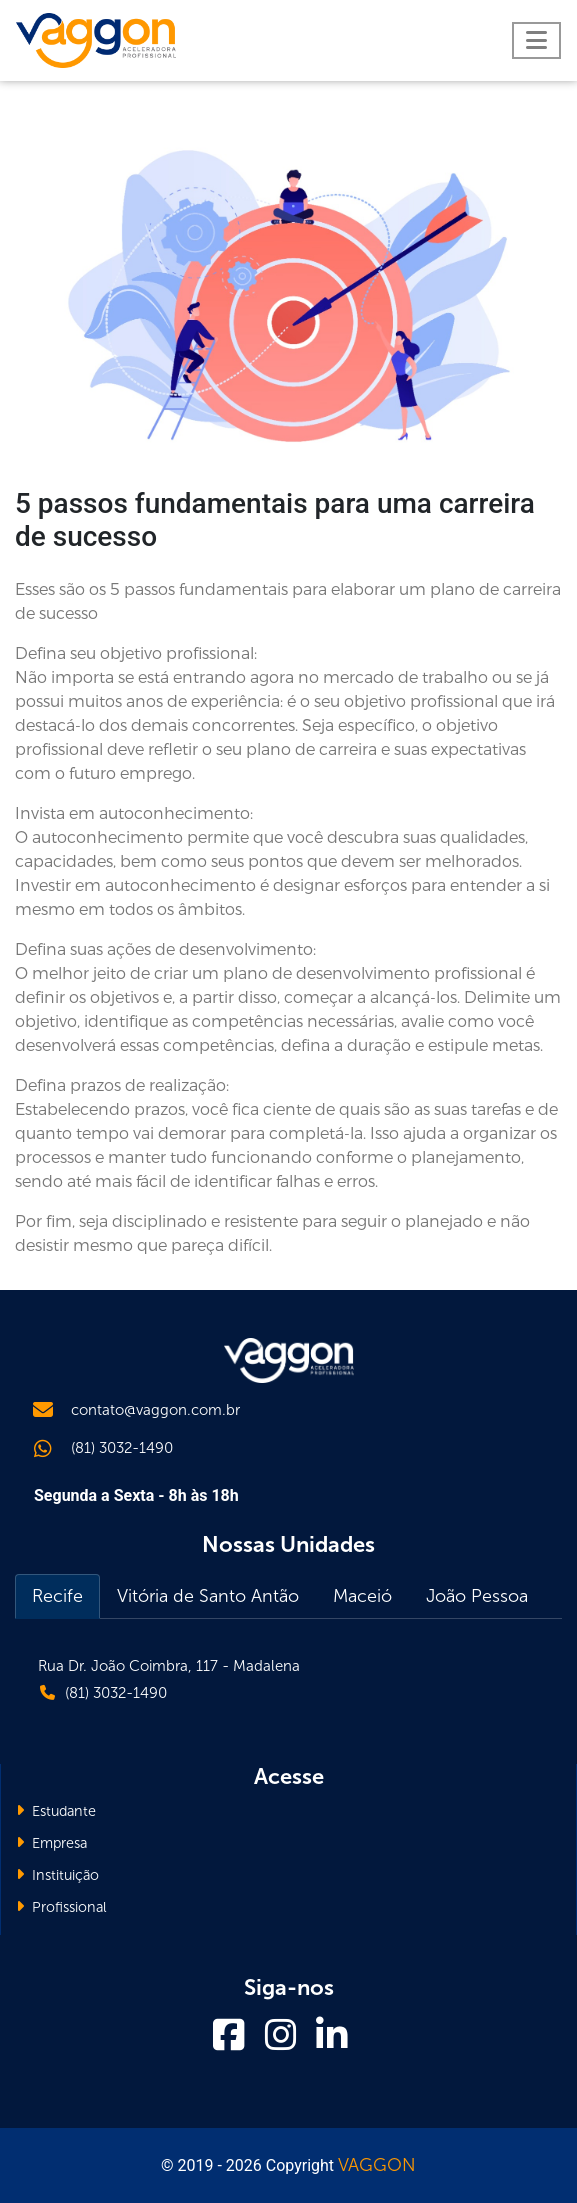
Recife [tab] (57, 1596)
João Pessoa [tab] (477, 1596)
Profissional (61, 1907)
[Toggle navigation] (536, 40)
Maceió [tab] (362, 1596)
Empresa (51, 1843)
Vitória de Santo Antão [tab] (208, 1596)
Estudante (56, 1811)
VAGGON (377, 2165)
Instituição (57, 1875)
